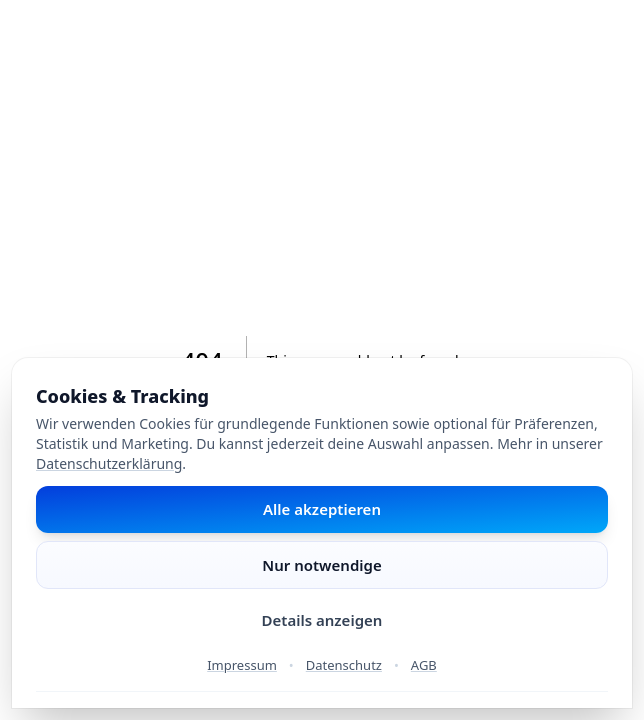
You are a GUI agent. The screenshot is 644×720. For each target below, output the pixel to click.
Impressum (242, 665)
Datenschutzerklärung (109, 463)
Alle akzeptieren (322, 509)
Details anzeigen (322, 620)
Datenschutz (344, 665)
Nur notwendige (321, 565)
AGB (424, 665)
